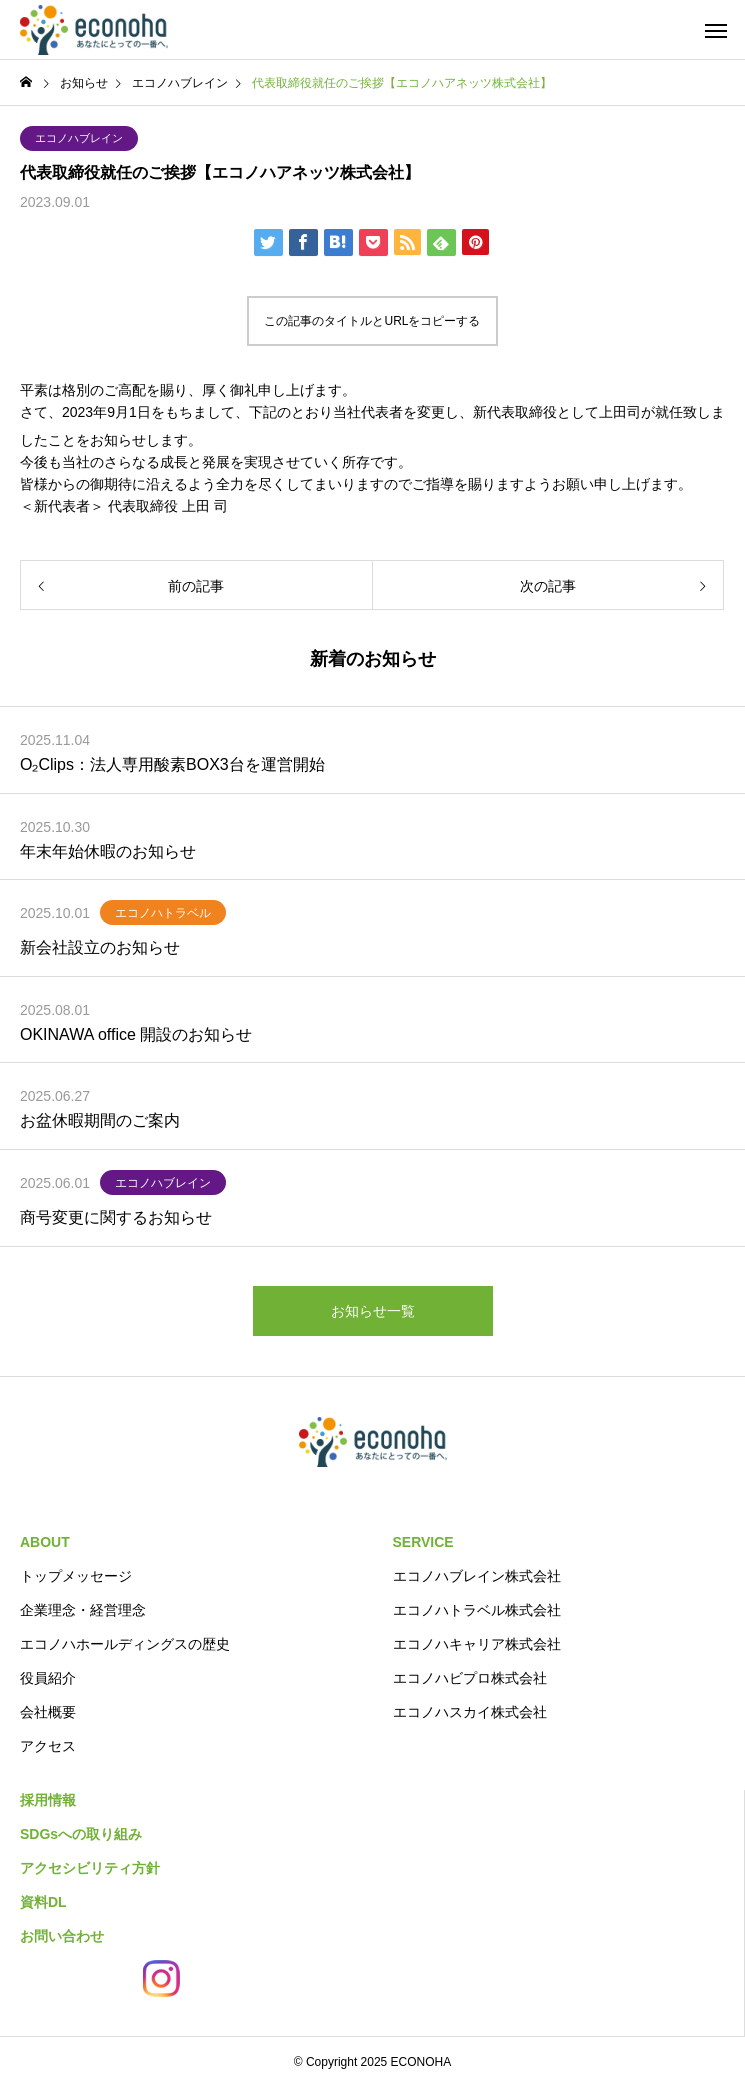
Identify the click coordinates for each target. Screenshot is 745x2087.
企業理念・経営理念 (83, 1610)
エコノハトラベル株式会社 (477, 1610)
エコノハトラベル (163, 913)
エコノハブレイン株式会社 (477, 1576)
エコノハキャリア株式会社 (477, 1644)
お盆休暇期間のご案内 (100, 1120)
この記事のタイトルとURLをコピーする (372, 321)
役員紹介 (48, 1678)
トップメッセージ (76, 1576)
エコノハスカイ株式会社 (470, 1712)
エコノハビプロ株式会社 (470, 1678)
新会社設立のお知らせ (100, 947)
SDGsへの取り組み (81, 1834)
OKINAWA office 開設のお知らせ (136, 1034)
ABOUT (45, 1542)
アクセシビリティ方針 (90, 1868)
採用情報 (48, 1800)
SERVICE (423, 1542)
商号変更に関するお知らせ (116, 1217)
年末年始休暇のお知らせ (108, 851)
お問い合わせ (62, 1936)
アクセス (48, 1746)
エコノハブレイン (79, 138)
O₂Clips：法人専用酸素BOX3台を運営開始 (172, 764)
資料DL (43, 1902)
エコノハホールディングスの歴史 (125, 1644)
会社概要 (48, 1712)
